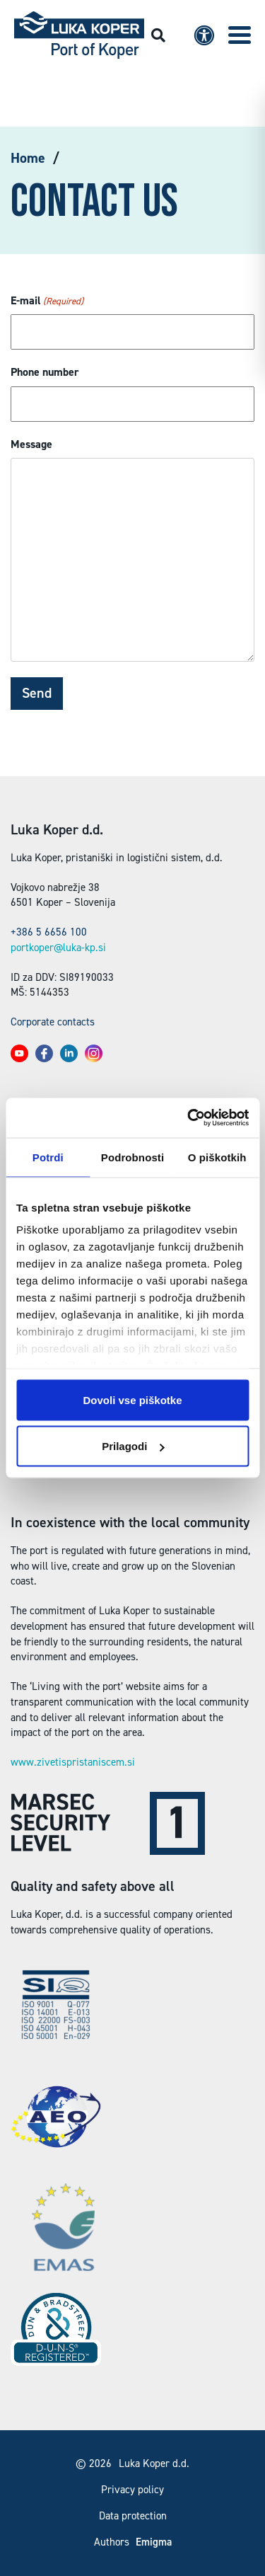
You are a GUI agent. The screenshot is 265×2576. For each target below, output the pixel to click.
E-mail (47, 301)
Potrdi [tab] (48, 1157)
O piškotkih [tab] (217, 1157)
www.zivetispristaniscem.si (73, 1762)
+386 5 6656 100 (49, 932)
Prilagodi (133, 1446)
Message (31, 444)
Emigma (154, 2542)
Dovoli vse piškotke (132, 1399)
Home (28, 158)
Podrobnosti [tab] (132, 1157)
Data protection (133, 2516)
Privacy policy (132, 2490)
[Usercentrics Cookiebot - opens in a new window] (189, 1118)
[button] (239, 35)
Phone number (45, 371)
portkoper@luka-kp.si (58, 948)
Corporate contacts (53, 1022)
